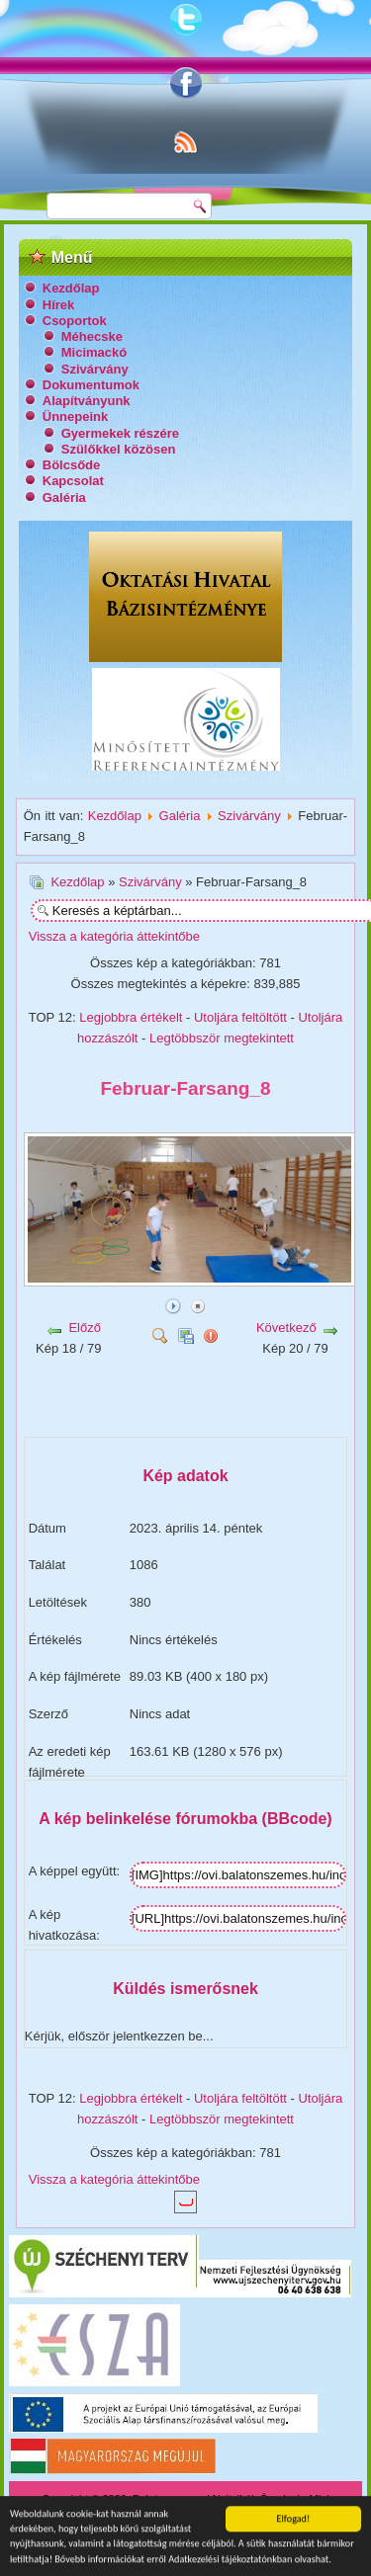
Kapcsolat (73, 480)
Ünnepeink (75, 416)
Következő (286, 1327)
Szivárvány (95, 369)
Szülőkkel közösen (118, 449)
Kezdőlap (71, 288)
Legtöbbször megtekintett (221, 1038)
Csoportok (75, 320)
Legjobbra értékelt (130, 1017)
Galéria (64, 497)
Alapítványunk (87, 400)
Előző (84, 1327)
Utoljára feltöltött (240, 1017)
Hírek (59, 304)
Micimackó (94, 352)
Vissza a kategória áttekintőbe (114, 936)
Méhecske (92, 336)
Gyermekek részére (120, 433)
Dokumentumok (91, 384)
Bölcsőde (72, 464)
